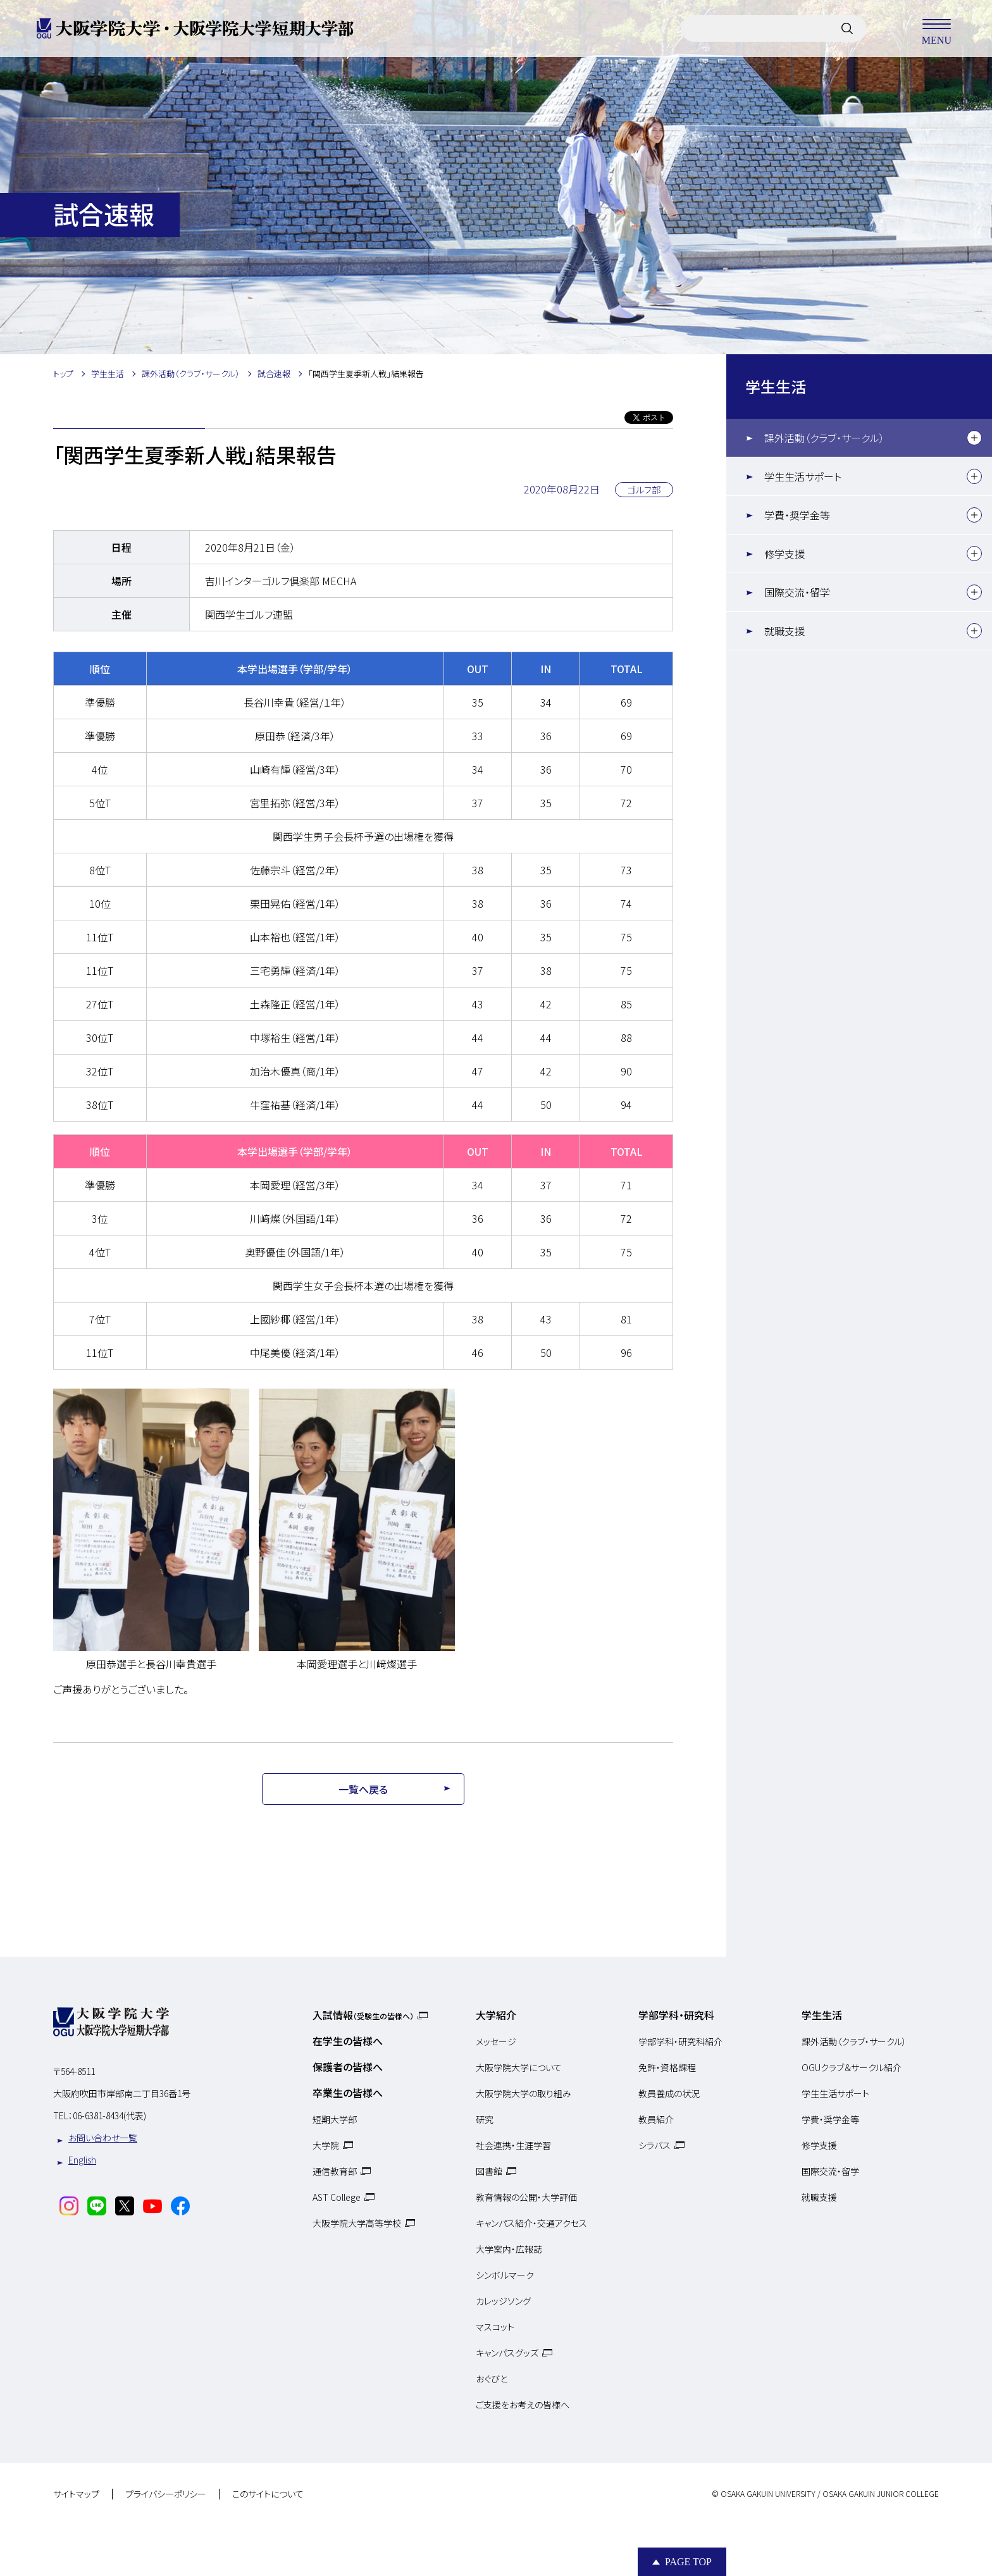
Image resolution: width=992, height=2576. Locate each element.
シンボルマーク (505, 2275)
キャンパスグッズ (507, 2352)
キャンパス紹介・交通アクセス (531, 2223)
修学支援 (784, 553)
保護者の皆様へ (348, 2066)
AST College (337, 2197)
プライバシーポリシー (165, 2494)
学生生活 (775, 386)
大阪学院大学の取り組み (523, 2093)
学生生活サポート (802, 476)
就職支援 (784, 630)
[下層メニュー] (974, 438)
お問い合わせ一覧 (102, 2137)
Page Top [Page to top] (688, 2561)
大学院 (326, 2145)
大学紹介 (496, 2014)
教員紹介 (656, 2119)
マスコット (495, 2326)
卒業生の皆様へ (348, 2092)
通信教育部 (335, 2171)
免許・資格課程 (667, 2067)
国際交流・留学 (797, 592)
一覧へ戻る (363, 1789)
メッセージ (496, 2041)
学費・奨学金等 (797, 515)
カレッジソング (503, 2300)
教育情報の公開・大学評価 (526, 2197)
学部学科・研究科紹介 (680, 2041)
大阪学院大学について (519, 2067)
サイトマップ (76, 2494)
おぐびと (491, 2378)
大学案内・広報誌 (509, 2249)
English (82, 2159)
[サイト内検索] (847, 28)
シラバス (654, 2145)
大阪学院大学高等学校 (357, 2223)
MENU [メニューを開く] (936, 28)
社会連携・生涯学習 (513, 2145)
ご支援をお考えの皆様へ (522, 2404)
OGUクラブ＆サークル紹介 (852, 2067)
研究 (484, 2119)
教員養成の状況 (669, 2093)
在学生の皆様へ (348, 2040)
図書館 (489, 2171)
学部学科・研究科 (676, 2014)
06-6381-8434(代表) (109, 2115)
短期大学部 (335, 2119)
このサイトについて (268, 2494)
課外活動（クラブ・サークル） (824, 437)
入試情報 (363, 2014)
